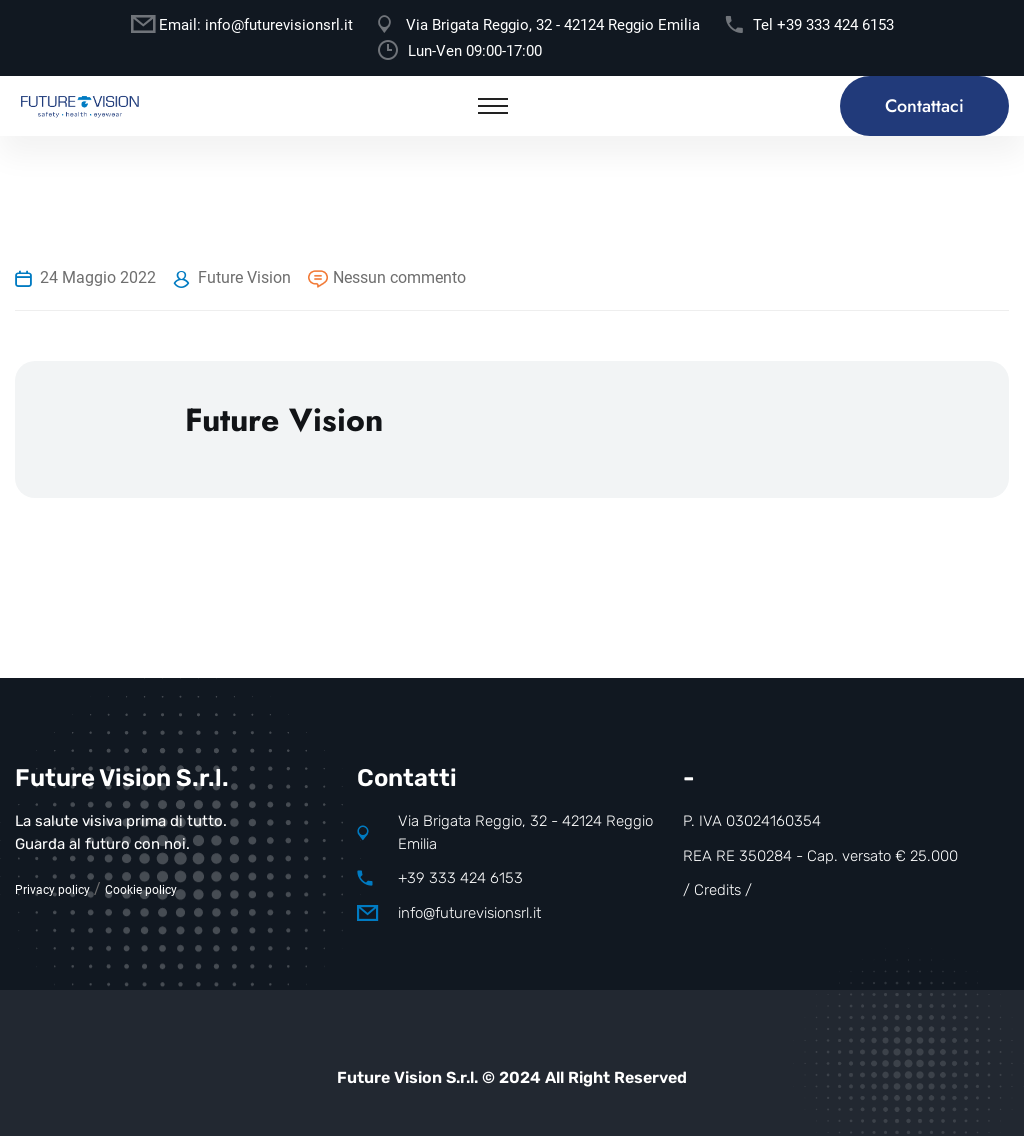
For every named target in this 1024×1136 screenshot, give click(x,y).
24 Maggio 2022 (98, 277)
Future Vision (244, 277)
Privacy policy (52, 890)
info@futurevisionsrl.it (279, 25)
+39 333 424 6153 (835, 25)
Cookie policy (141, 890)
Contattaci (924, 106)
